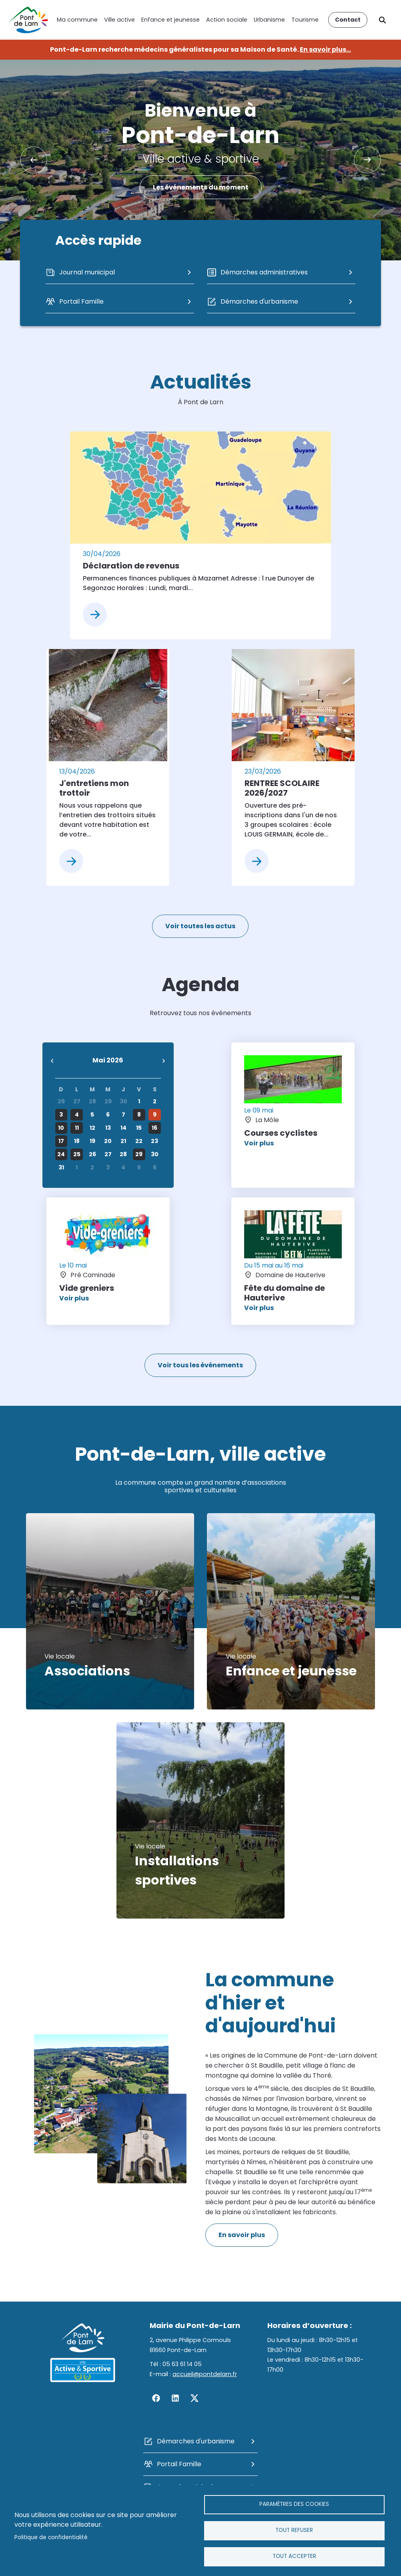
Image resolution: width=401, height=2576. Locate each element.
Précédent (33, 159)
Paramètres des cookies (294, 2504)
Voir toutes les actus (200, 926)
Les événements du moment (201, 187)
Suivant (367, 159)
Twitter (194, 2398)
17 (61, 1141)
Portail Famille (179, 2464)
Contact (348, 20)
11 (77, 1128)
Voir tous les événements (200, 1365)
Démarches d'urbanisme (196, 2441)
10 (61, 1128)
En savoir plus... (325, 49)
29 (138, 1154)
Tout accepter (294, 2556)
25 (76, 1154)
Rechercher (382, 20)
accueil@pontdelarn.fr (204, 2374)
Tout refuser (294, 2530)
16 (154, 1128)
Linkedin (175, 2398)
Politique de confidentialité (51, 2537)
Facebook (156, 2398)
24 (61, 1154)
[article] (200, 535)
